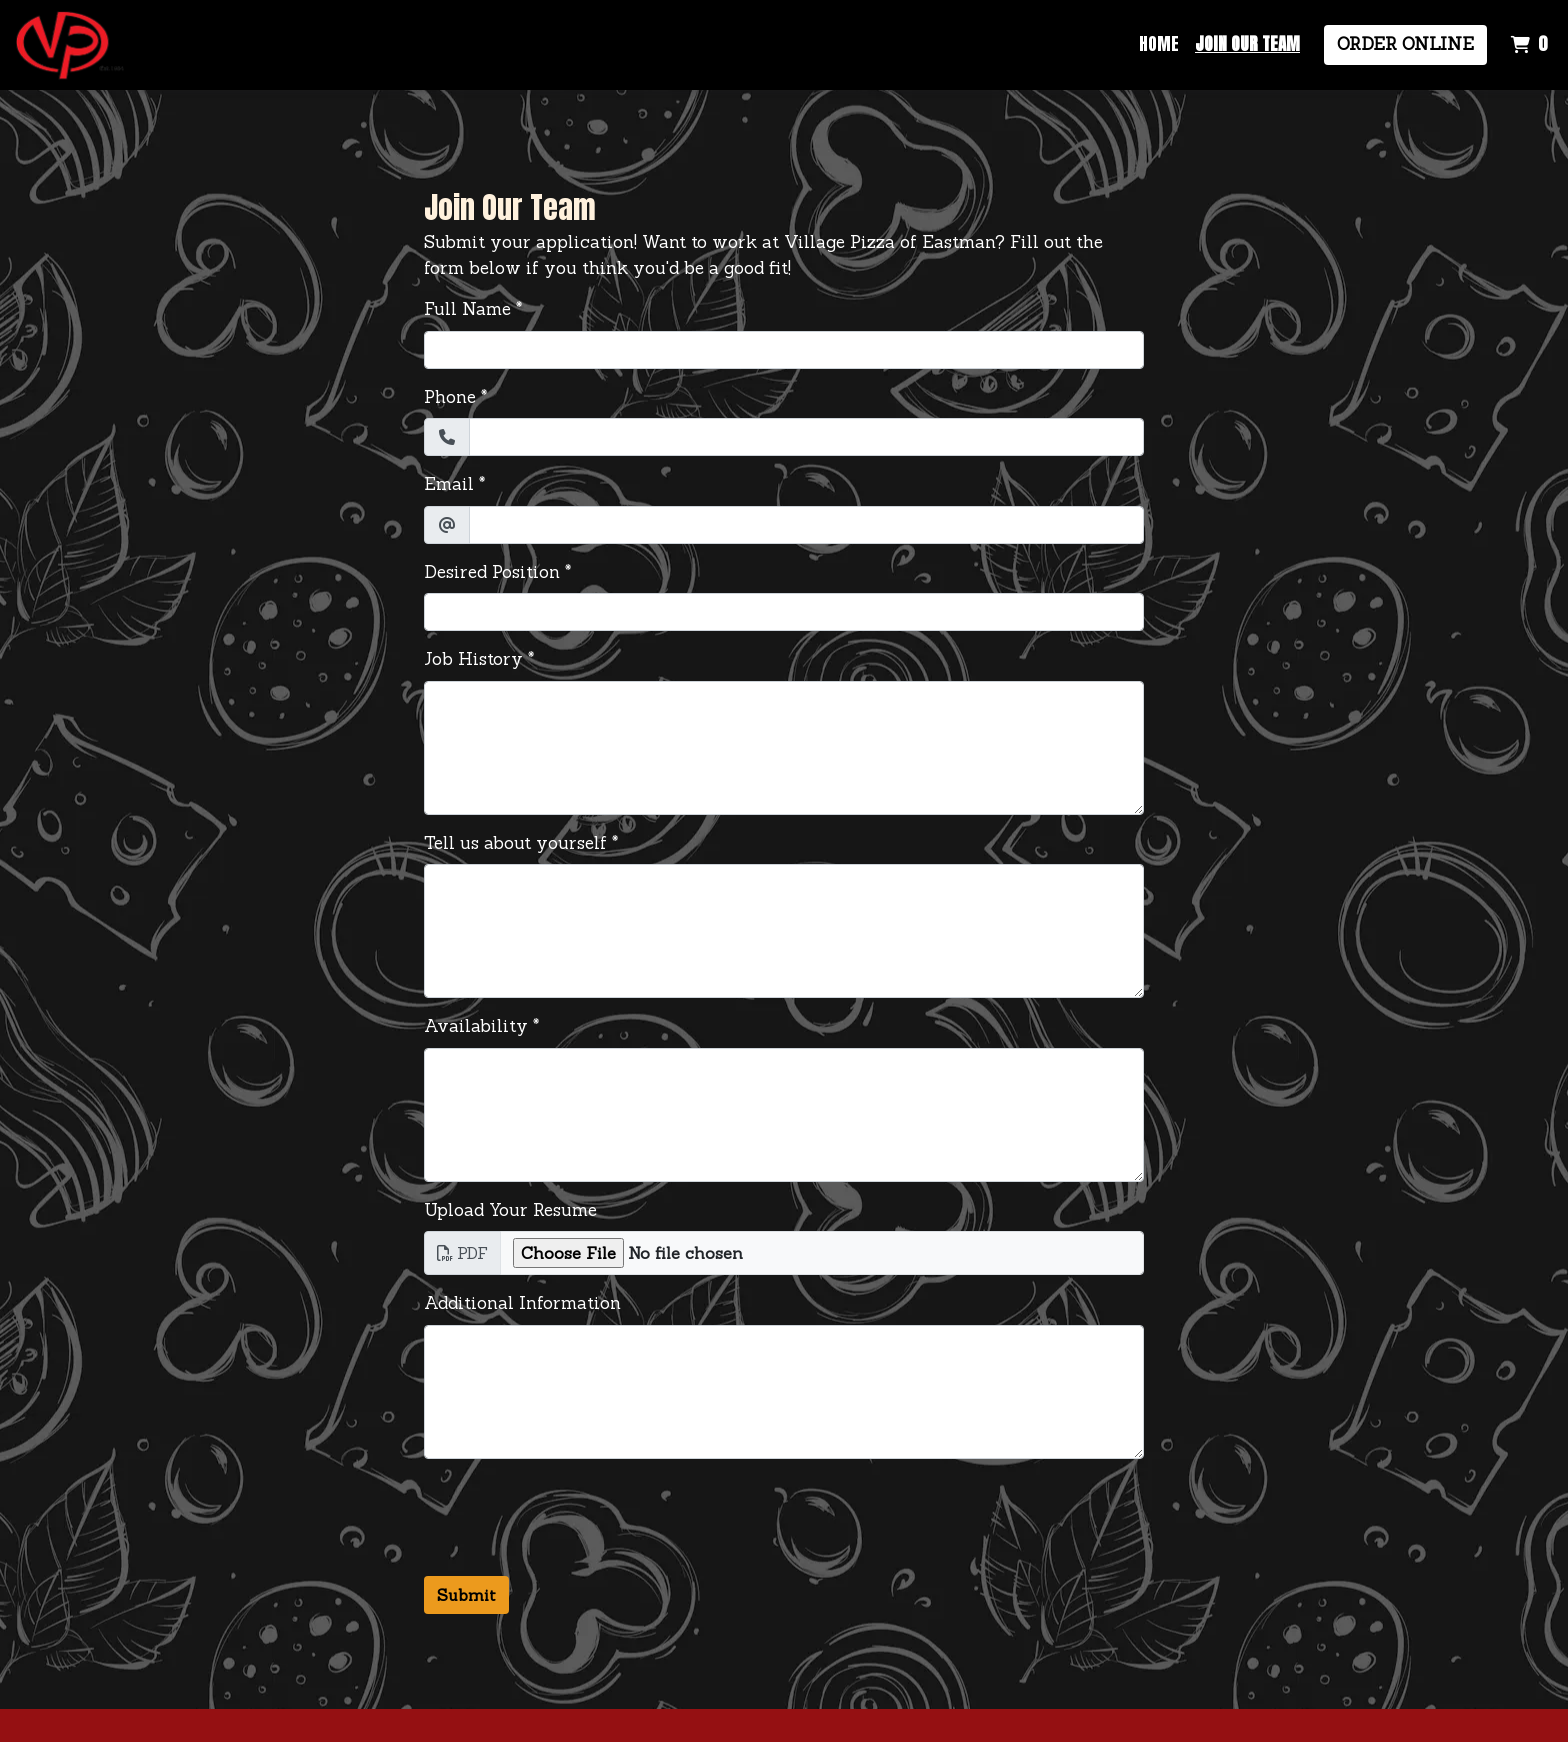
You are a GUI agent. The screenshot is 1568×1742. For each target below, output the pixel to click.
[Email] (806, 525)
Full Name (467, 309)
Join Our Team (1247, 44)
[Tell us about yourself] (784, 931)
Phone (450, 397)
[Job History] (784, 748)
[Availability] (784, 1115)
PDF (462, 1253)
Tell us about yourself (515, 843)
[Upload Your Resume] (822, 1253)
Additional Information (522, 1303)
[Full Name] (784, 350)
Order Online (1405, 44)
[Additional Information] (784, 1392)
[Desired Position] (784, 612)
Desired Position (492, 572)
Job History (473, 659)
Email (449, 484)
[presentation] (576, 1514)
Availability (476, 1026)
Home (1159, 44)
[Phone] (806, 437)
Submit (466, 1595)
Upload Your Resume (510, 1210)
